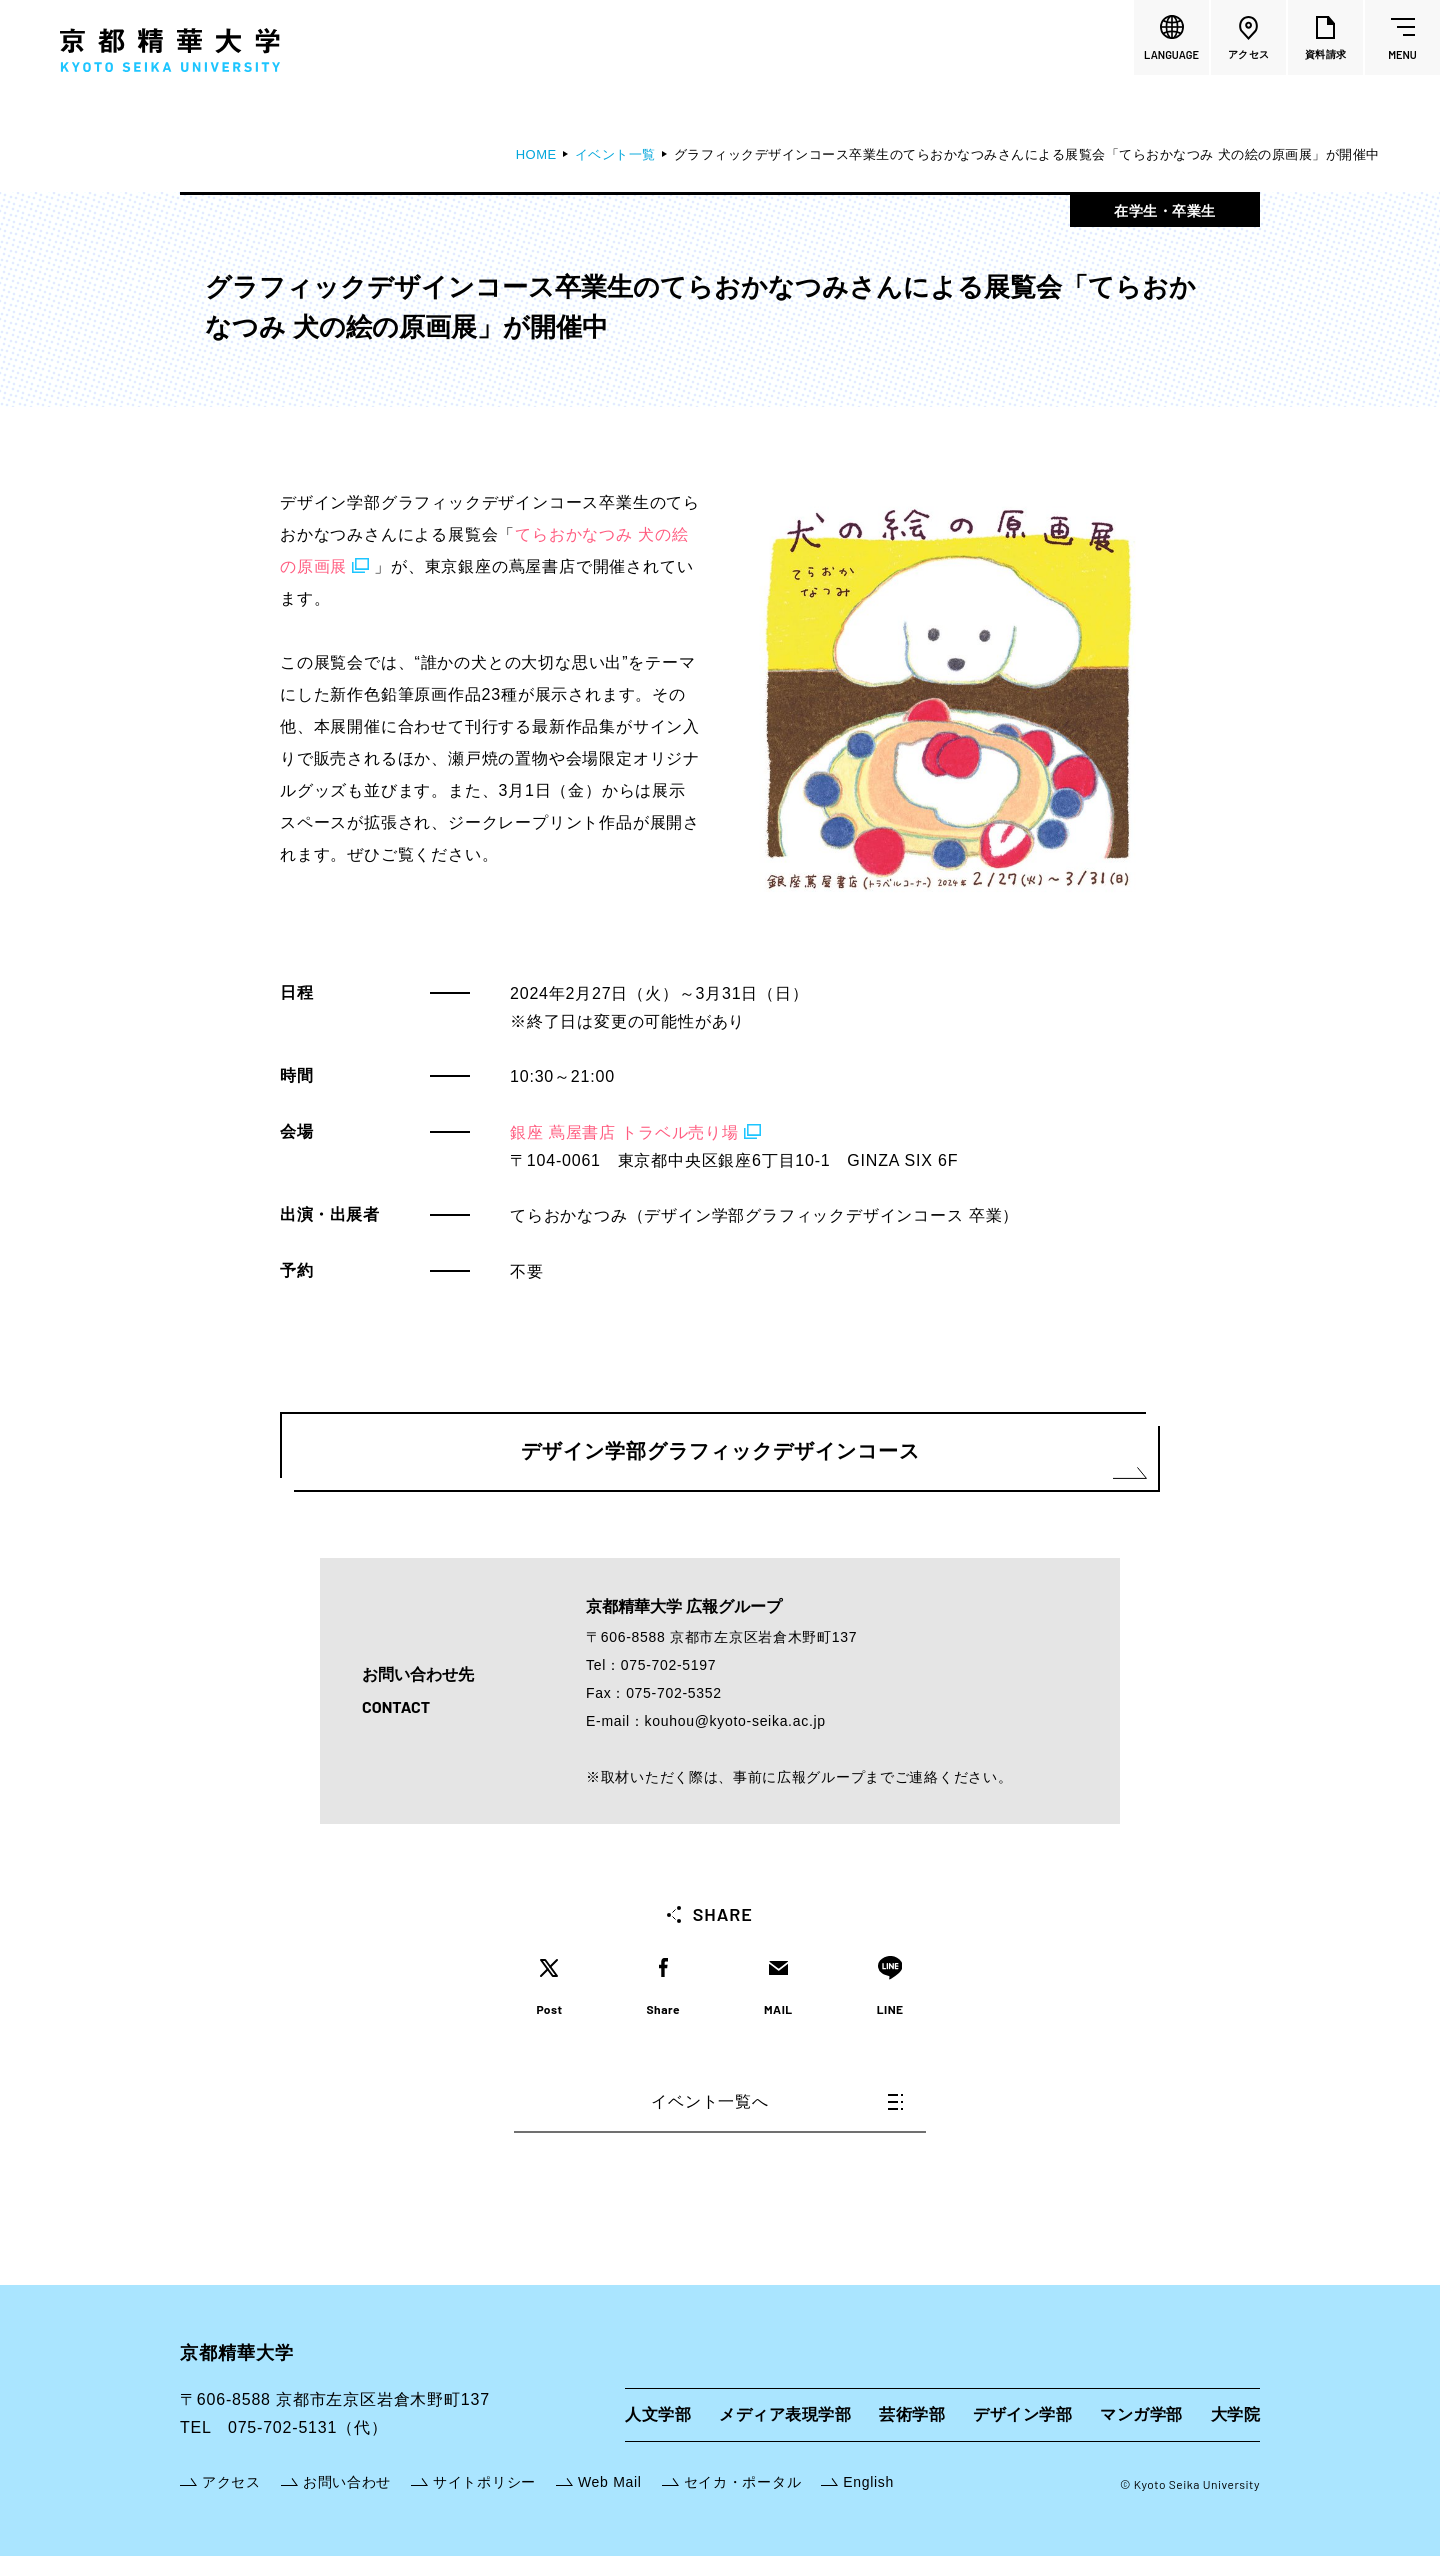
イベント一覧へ (777, 2101)
